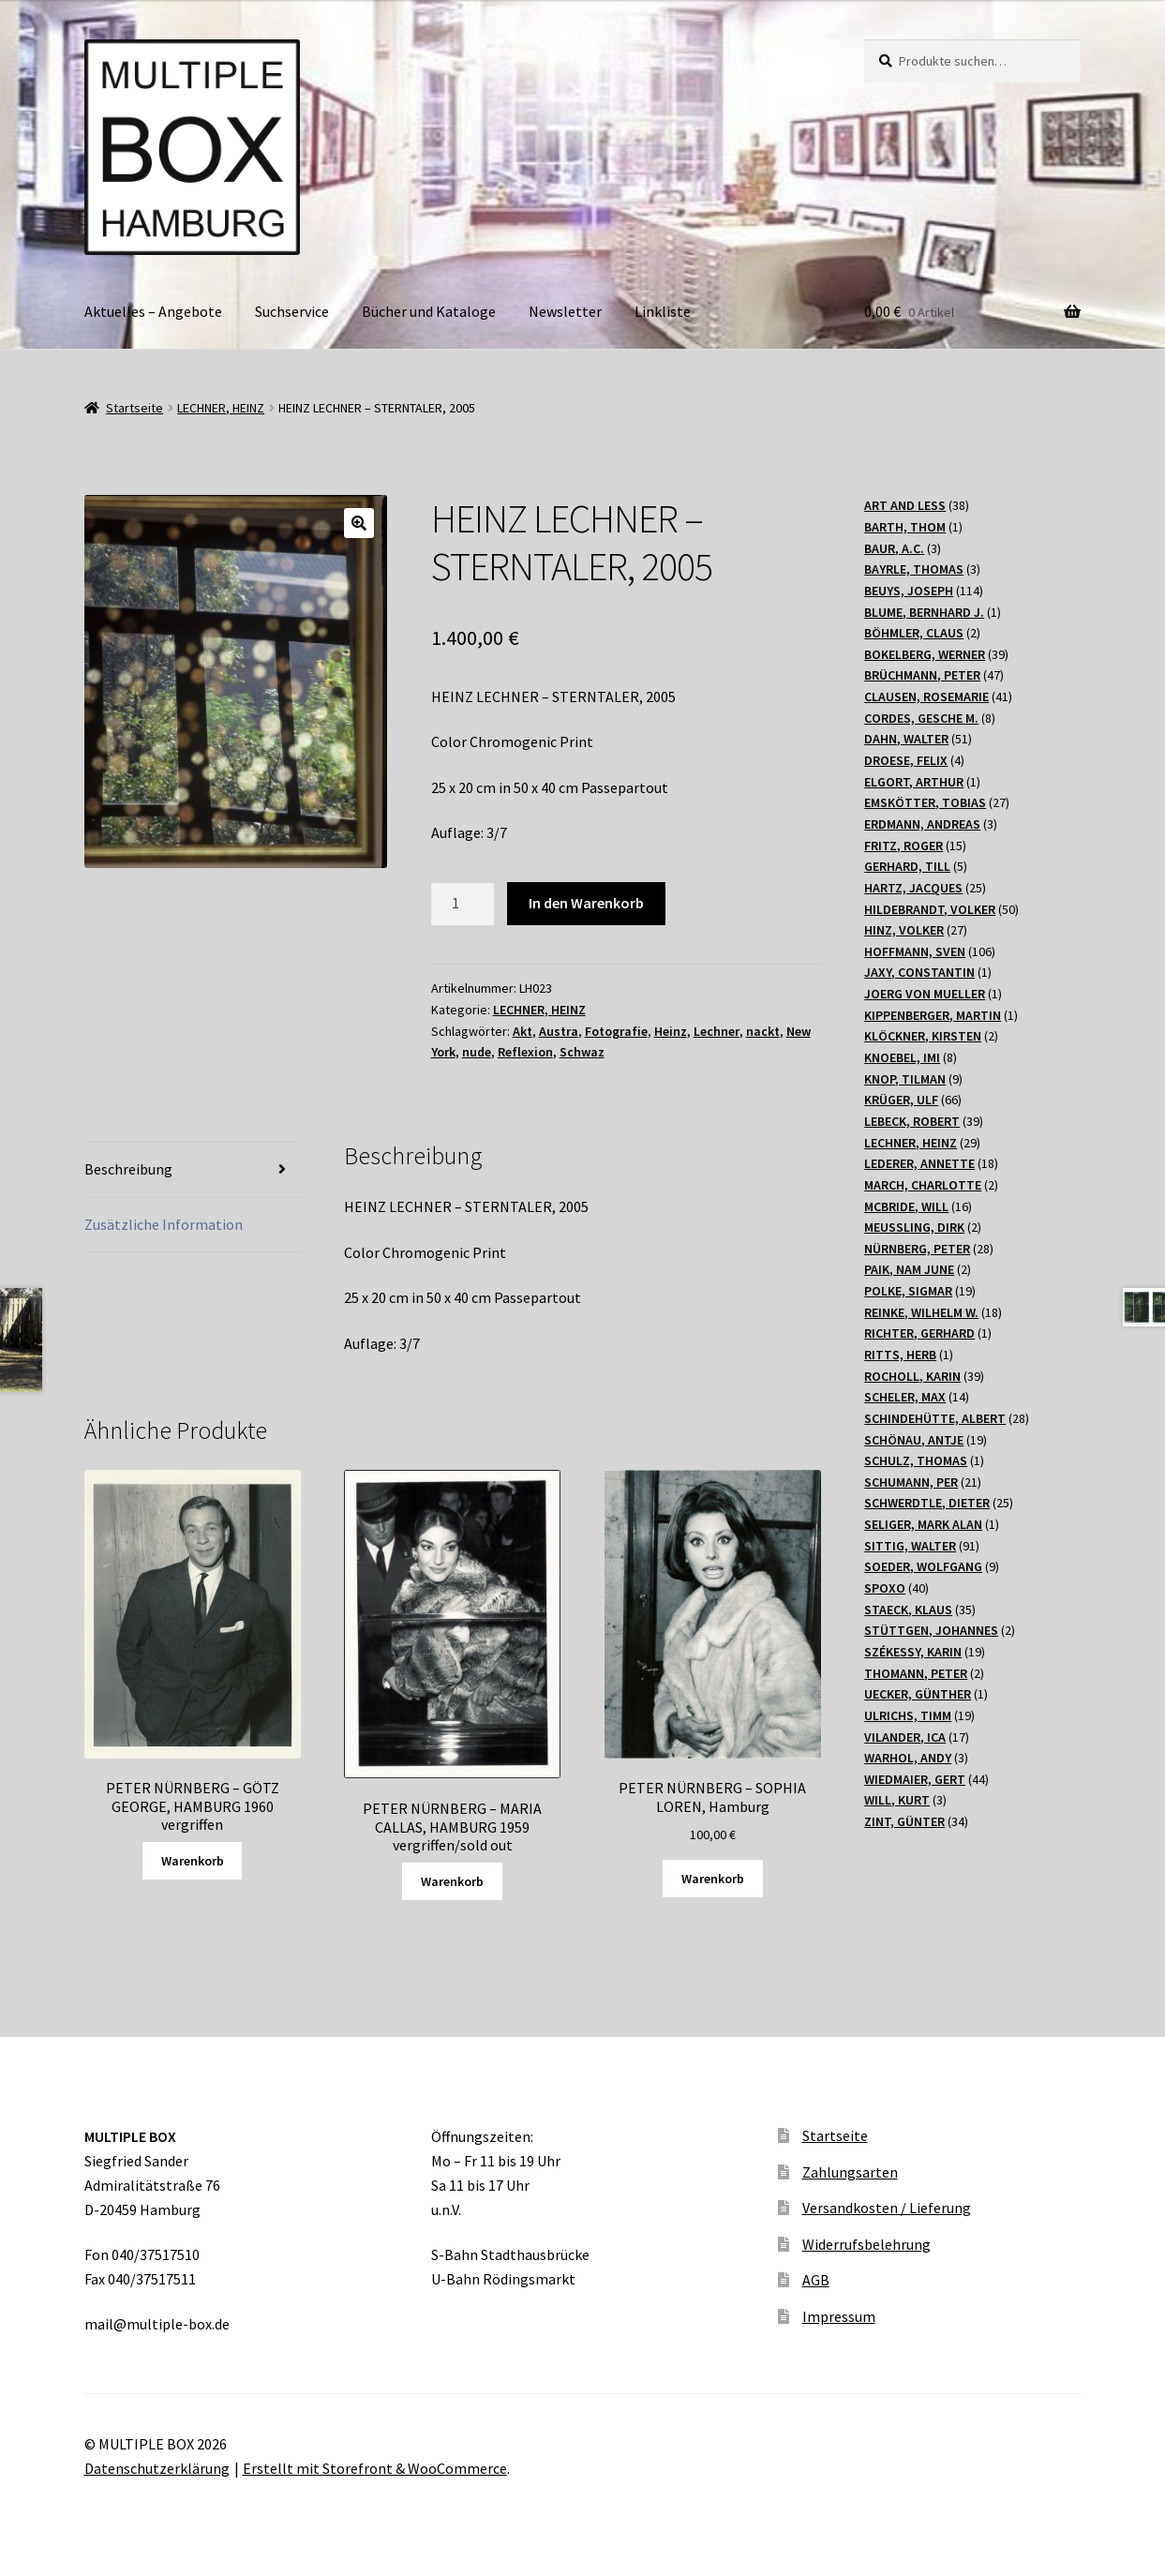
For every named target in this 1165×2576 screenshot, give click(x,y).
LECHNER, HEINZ (220, 407)
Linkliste (663, 311)
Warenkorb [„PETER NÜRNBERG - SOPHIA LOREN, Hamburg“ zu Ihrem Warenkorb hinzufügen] (712, 1878)
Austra (558, 1031)
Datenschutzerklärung (157, 2468)
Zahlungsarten (850, 2172)
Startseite (134, 407)
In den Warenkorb (586, 902)
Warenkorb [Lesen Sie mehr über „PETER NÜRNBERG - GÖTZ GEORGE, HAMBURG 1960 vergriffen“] (192, 1860)
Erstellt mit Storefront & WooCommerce (375, 2468)
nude (476, 1051)
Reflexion (525, 1051)
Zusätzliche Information (163, 1224)
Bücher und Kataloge (429, 311)
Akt (522, 1031)
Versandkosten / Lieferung (886, 2207)
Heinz (670, 1031)
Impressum (838, 2316)
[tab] (192, 1170)
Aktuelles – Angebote (153, 311)
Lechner (716, 1031)
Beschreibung (128, 1169)
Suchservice (292, 311)
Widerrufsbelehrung (866, 2244)
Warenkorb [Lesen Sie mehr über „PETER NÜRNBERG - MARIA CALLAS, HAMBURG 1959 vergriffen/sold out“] (452, 1881)
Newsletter (565, 311)
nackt (763, 1031)
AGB (815, 2279)
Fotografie (616, 1031)
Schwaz (582, 1051)
